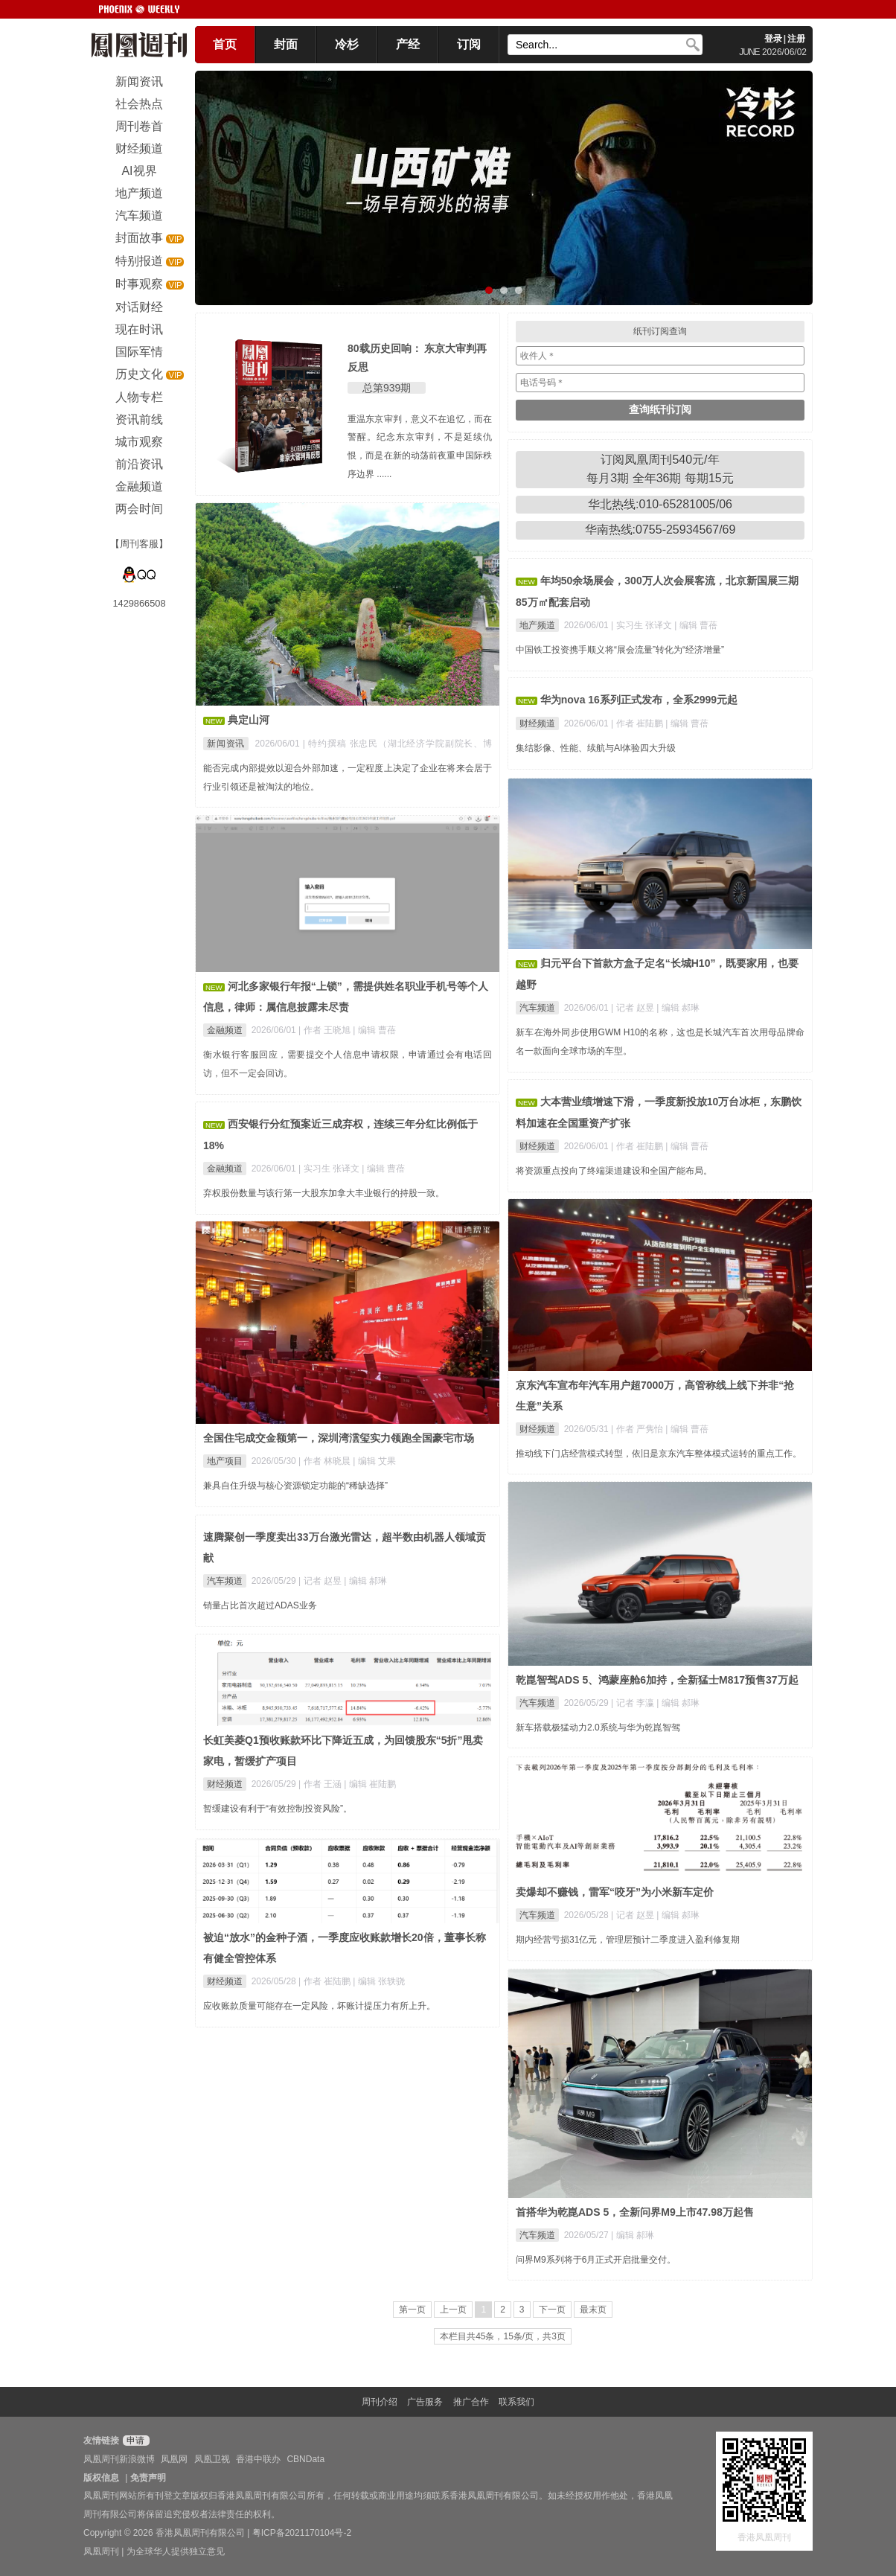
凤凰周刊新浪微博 (119, 2459)
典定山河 (248, 720)
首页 (225, 44)
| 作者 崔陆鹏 (638, 723)
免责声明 (148, 2478)
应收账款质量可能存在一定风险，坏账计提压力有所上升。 (319, 2006)
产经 (408, 44)
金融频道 (225, 1030)
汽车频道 (537, 1008)
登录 (773, 38)
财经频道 (537, 723)
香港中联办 (258, 2459)
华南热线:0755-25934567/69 (660, 529)
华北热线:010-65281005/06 (660, 504)
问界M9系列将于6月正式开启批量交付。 (596, 2259)
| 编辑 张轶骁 (379, 1981)
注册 (796, 38)
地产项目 (225, 1461)
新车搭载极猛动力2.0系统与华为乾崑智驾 (598, 1727)
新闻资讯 (226, 743)
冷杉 (347, 44)
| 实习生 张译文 (642, 625)
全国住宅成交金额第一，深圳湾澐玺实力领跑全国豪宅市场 (338, 1438)
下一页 (552, 2309)
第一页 (412, 2309)
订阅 (469, 44)
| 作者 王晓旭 (325, 1030)
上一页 (453, 2309)
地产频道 (537, 625)
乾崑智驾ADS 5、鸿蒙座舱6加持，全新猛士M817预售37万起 (657, 1680)
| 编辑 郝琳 (678, 1008)
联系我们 (516, 2402)
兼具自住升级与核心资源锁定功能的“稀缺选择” (295, 1485)
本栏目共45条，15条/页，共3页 (503, 2336)
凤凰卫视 (212, 2459)
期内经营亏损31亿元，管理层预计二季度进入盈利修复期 (628, 1939)
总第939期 (386, 388)
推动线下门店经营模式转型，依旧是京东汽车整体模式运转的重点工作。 (658, 1453)
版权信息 (101, 2478)
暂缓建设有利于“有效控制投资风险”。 (277, 1808)
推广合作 (471, 2402)
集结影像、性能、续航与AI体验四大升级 (596, 748)
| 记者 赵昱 (633, 1008)
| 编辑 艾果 (374, 1461)
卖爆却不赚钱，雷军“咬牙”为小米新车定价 (615, 1892)
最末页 (593, 2309)
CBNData (305, 2459)
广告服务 (425, 2402)
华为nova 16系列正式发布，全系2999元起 (638, 700)
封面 (286, 44)
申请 (134, 2440)
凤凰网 (174, 2459)
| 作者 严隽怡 (638, 1429)
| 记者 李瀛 (633, 1703)
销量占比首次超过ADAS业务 (260, 1605)
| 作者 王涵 (321, 1784)
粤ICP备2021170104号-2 (301, 2533)
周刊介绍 (379, 2402)
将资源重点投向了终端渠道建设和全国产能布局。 (614, 1171)
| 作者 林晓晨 (325, 1461)
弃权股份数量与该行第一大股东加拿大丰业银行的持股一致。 (323, 1193)
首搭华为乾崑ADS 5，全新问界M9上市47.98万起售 (635, 2212)
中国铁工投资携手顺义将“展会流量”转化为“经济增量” (620, 650)
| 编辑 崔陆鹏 (370, 1784)
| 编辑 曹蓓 (695, 625)
